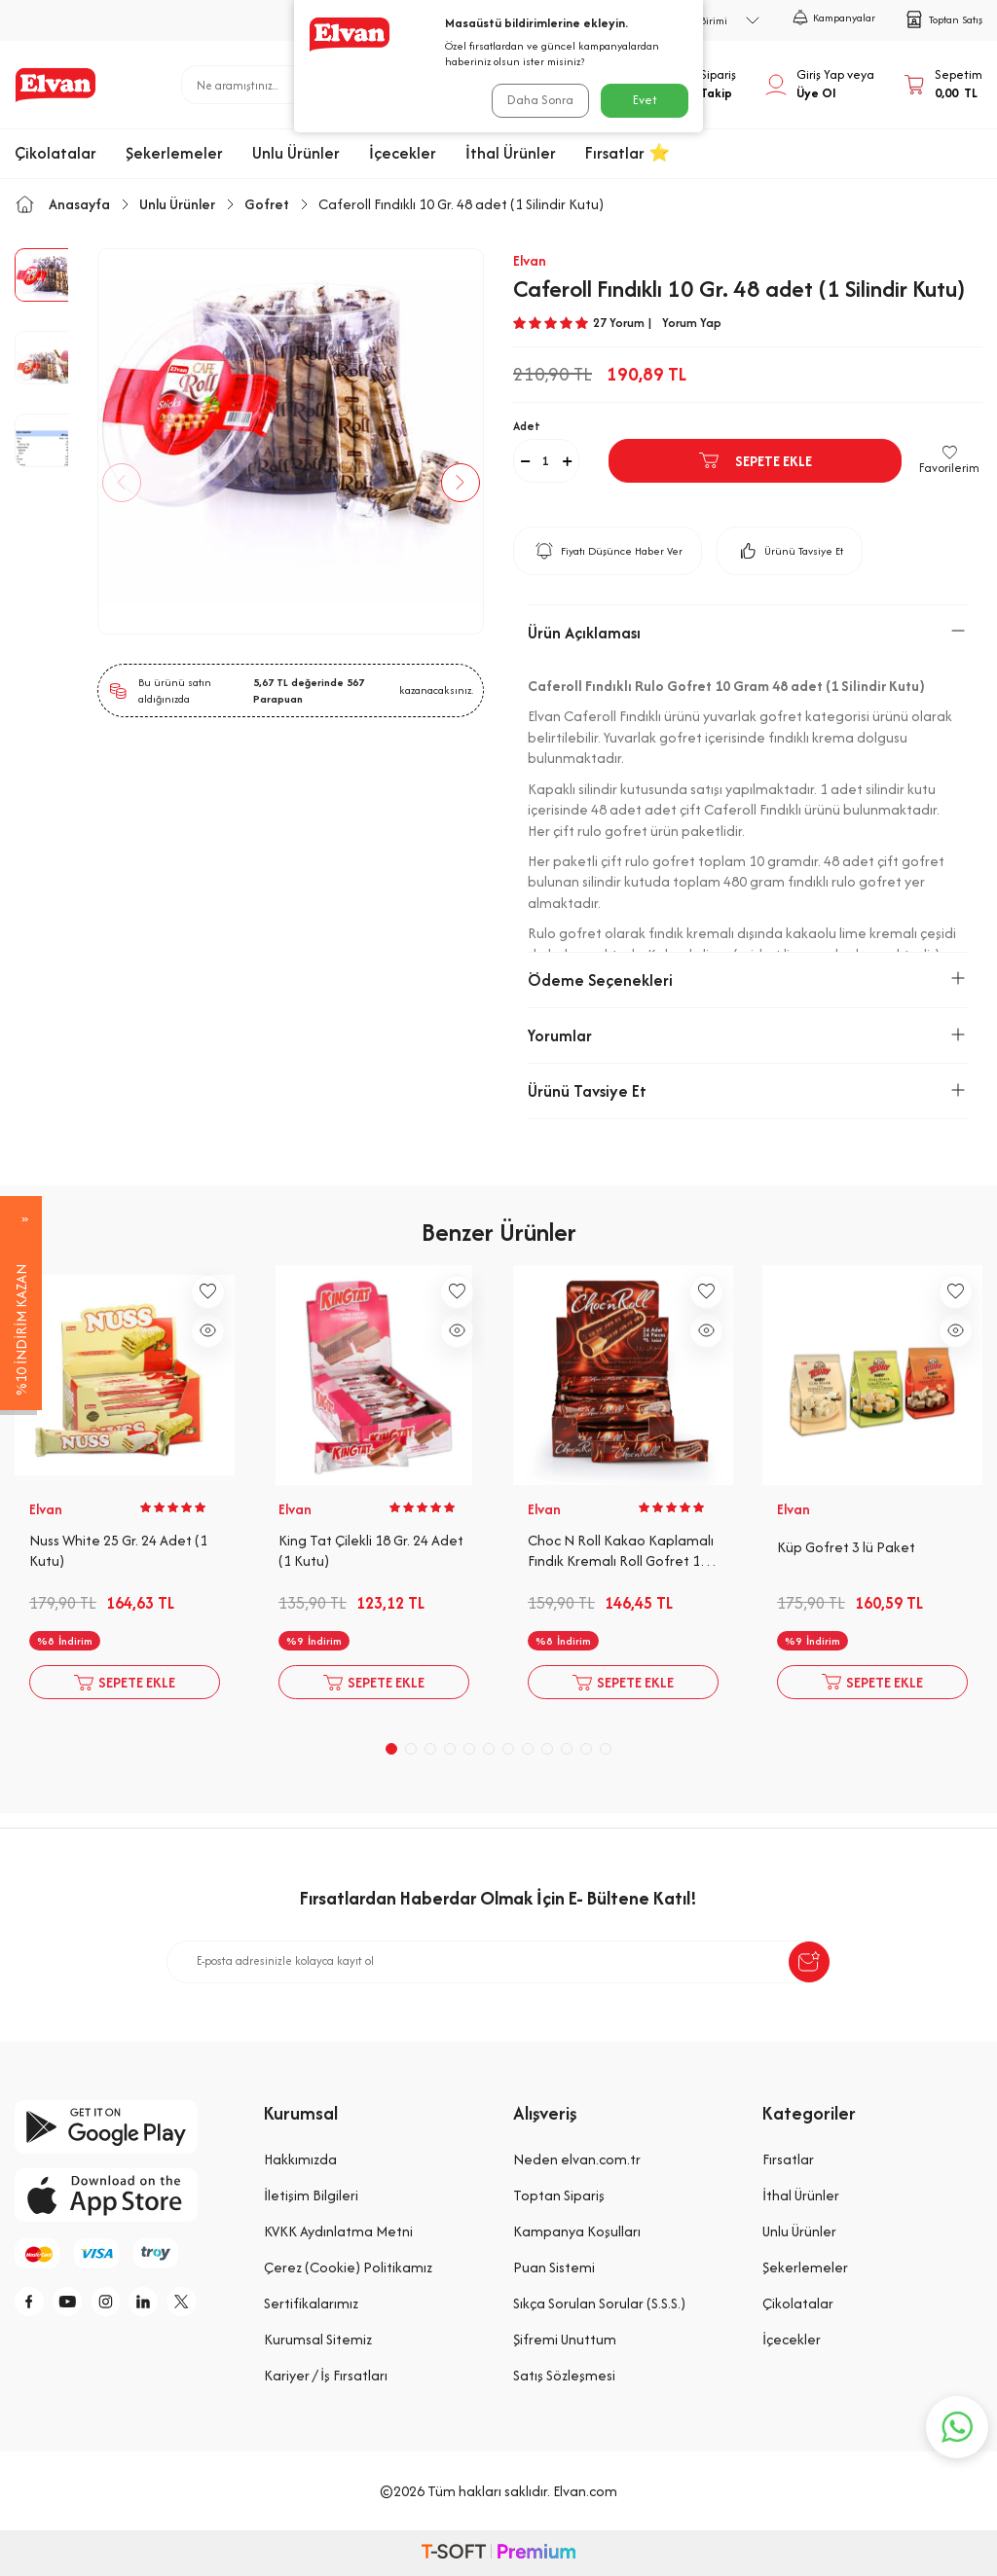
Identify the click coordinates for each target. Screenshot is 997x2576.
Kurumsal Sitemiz (318, 2339)
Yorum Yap (691, 323)
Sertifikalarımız (311, 2303)
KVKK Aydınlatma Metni (338, 2231)
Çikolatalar (55, 152)
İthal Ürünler (510, 152)
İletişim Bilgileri (311, 2195)
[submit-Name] (809, 1961)
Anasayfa (62, 204)
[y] (77, 2304)
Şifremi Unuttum (564, 2339)
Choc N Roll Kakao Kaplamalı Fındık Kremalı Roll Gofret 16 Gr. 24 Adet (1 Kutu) (621, 1552)
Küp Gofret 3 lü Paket (846, 1547)
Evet (645, 100)
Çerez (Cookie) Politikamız (348, 2267)
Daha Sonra (537, 100)
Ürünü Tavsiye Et (789, 550)
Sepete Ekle (754, 460)
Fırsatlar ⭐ (627, 152)
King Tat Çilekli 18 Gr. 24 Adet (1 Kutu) (370, 1551)
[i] (121, 2304)
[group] (290, 441)
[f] (34, 2304)
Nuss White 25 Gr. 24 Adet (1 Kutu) (118, 1551)
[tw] (209, 2304)
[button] (131, 482)
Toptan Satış (943, 19)
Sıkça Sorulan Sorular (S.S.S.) (599, 2303)
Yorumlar (748, 1035)
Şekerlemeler (174, 152)
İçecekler (402, 152)
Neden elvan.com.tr (577, 2159)
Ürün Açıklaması (748, 632)
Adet (526, 425)
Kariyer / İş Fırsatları (326, 2375)
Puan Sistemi (554, 2267)
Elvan (529, 260)
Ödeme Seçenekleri (748, 980)
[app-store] (124, 2195)
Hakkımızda (300, 2159)
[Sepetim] (943, 84)
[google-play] (124, 2127)
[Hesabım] (819, 84)
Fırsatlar (788, 2159)
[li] (165, 2304)
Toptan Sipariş (559, 2195)
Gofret (266, 204)
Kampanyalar (834, 17)
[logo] (55, 84)
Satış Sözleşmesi (564, 2375)
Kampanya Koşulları (577, 2231)
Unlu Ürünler (296, 152)
